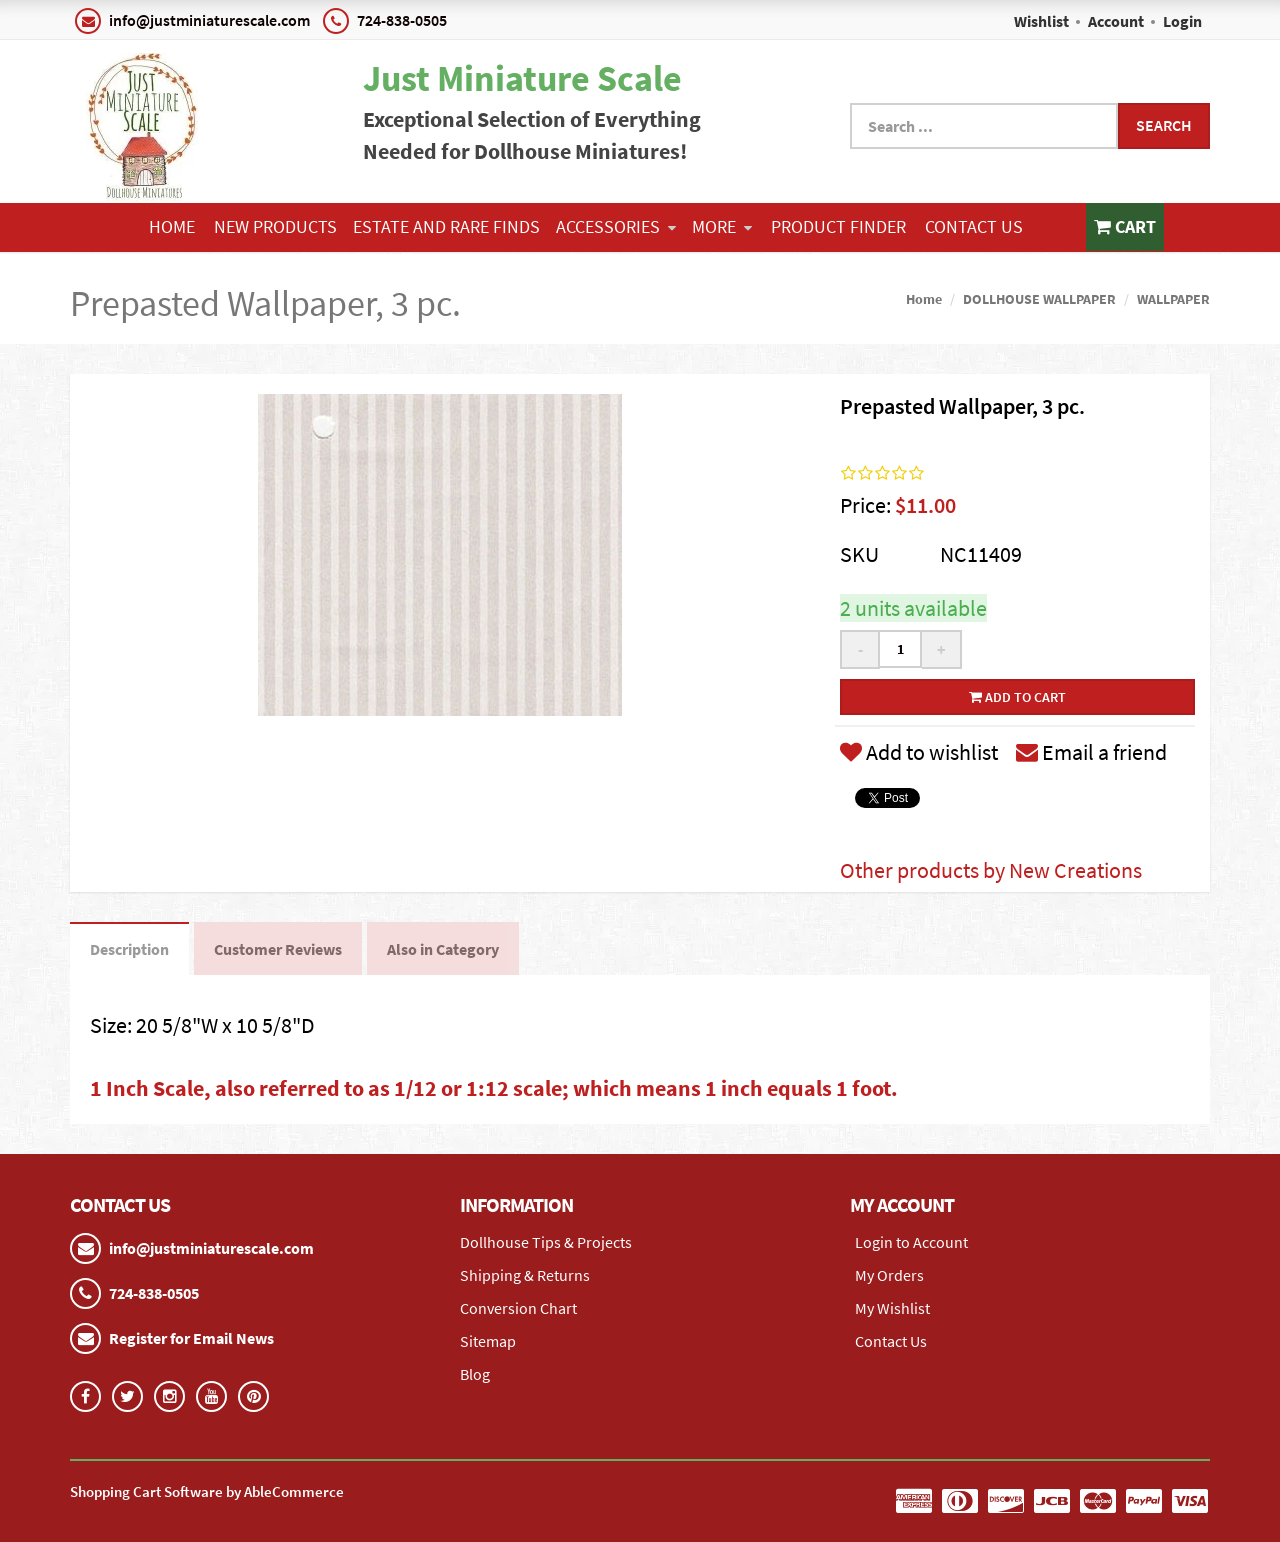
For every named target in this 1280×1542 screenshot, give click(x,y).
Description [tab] (129, 949)
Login (1182, 21)
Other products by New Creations (991, 870)
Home (172, 226)
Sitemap (488, 1341)
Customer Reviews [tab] (278, 949)
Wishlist (1041, 21)
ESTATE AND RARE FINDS (446, 226)
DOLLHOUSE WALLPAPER (1039, 299)
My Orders (889, 1275)
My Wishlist (892, 1308)
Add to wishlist (919, 752)
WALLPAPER (1173, 299)
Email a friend (1091, 752)
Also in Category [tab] (443, 949)
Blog (475, 1374)
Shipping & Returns (525, 1275)
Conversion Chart (518, 1308)
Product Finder (838, 226)
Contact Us (974, 226)
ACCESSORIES (616, 226)
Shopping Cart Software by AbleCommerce (207, 1491)
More (722, 226)
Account (1116, 21)
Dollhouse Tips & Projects (546, 1242)
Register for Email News (191, 1338)
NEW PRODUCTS (275, 226)
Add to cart (1017, 697)
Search (1164, 125)
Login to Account (911, 1242)
